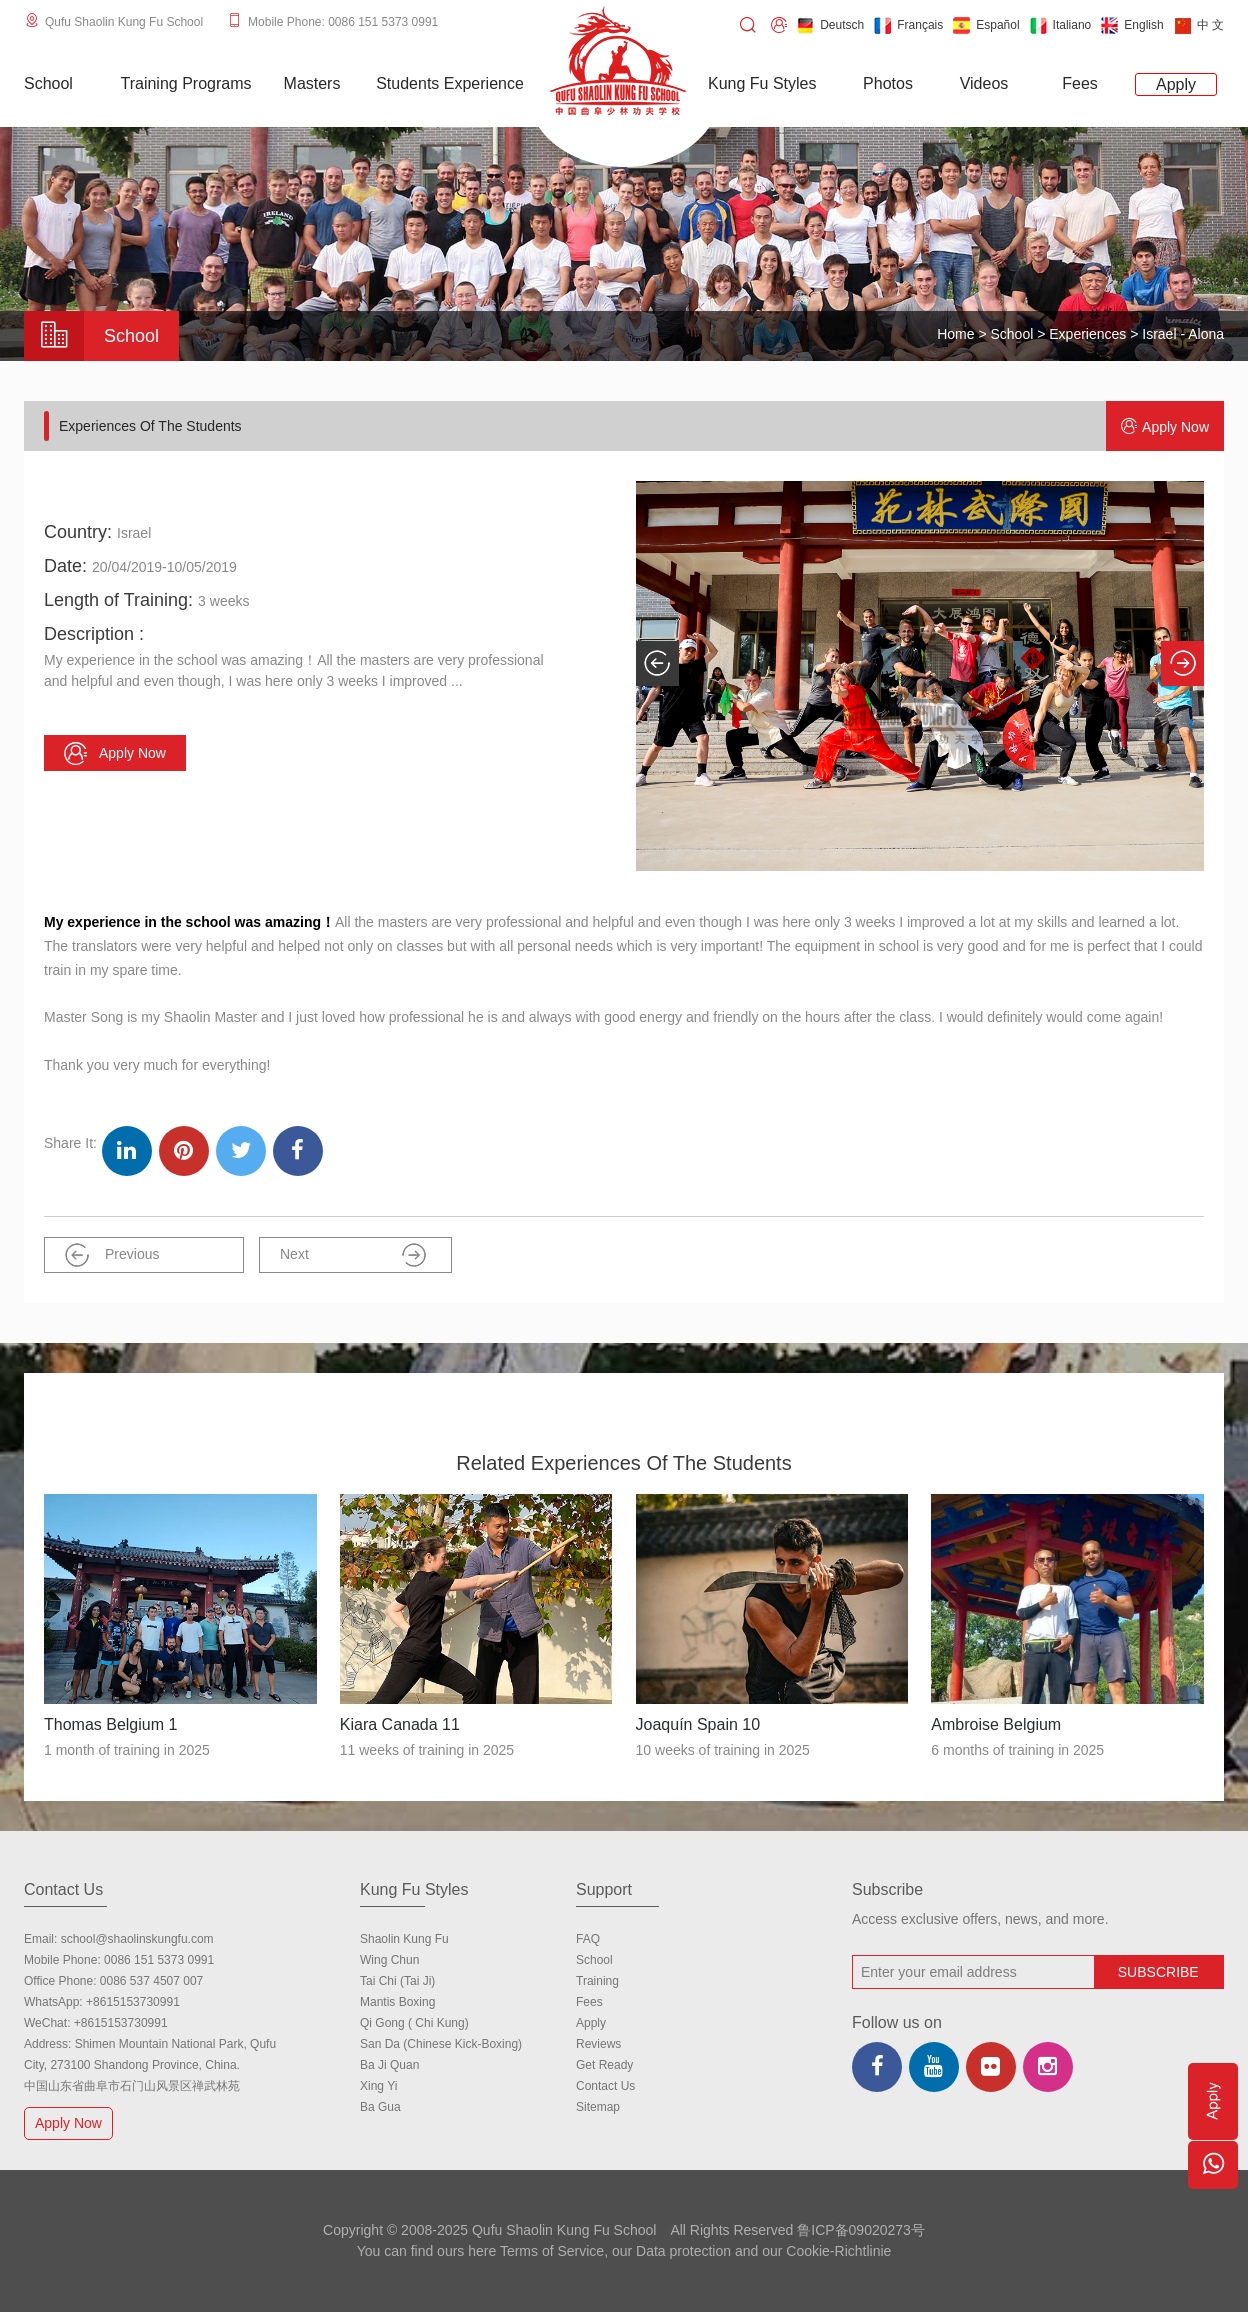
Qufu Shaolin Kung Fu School (124, 22)
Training (597, 1981)
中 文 (1199, 25)
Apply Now (71, 2122)
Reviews (598, 2044)
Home (955, 334)
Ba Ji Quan (389, 2065)
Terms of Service (552, 2251)
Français (908, 25)
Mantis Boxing (397, 2002)
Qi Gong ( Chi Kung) (414, 2023)
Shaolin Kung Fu (404, 1939)
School (1012, 334)
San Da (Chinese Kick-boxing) (441, 2044)
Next (353, 1255)
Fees (589, 2002)
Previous (112, 1255)
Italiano (1061, 25)
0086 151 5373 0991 (159, 1960)
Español (986, 25)
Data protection (683, 2251)
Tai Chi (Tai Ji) (397, 1981)
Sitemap (598, 2107)
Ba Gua (380, 2107)
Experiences (1087, 334)
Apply (591, 2023)
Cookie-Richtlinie (838, 2251)
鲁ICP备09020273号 (861, 2230)
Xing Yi (378, 2086)
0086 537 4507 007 (151, 1981)
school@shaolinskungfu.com (137, 1939)
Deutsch (830, 25)
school (594, 1960)
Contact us (605, 2086)
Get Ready (604, 2065)
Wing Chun (389, 1960)
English (1132, 25)
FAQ (588, 1939)
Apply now (1165, 426)
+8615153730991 (133, 2002)
